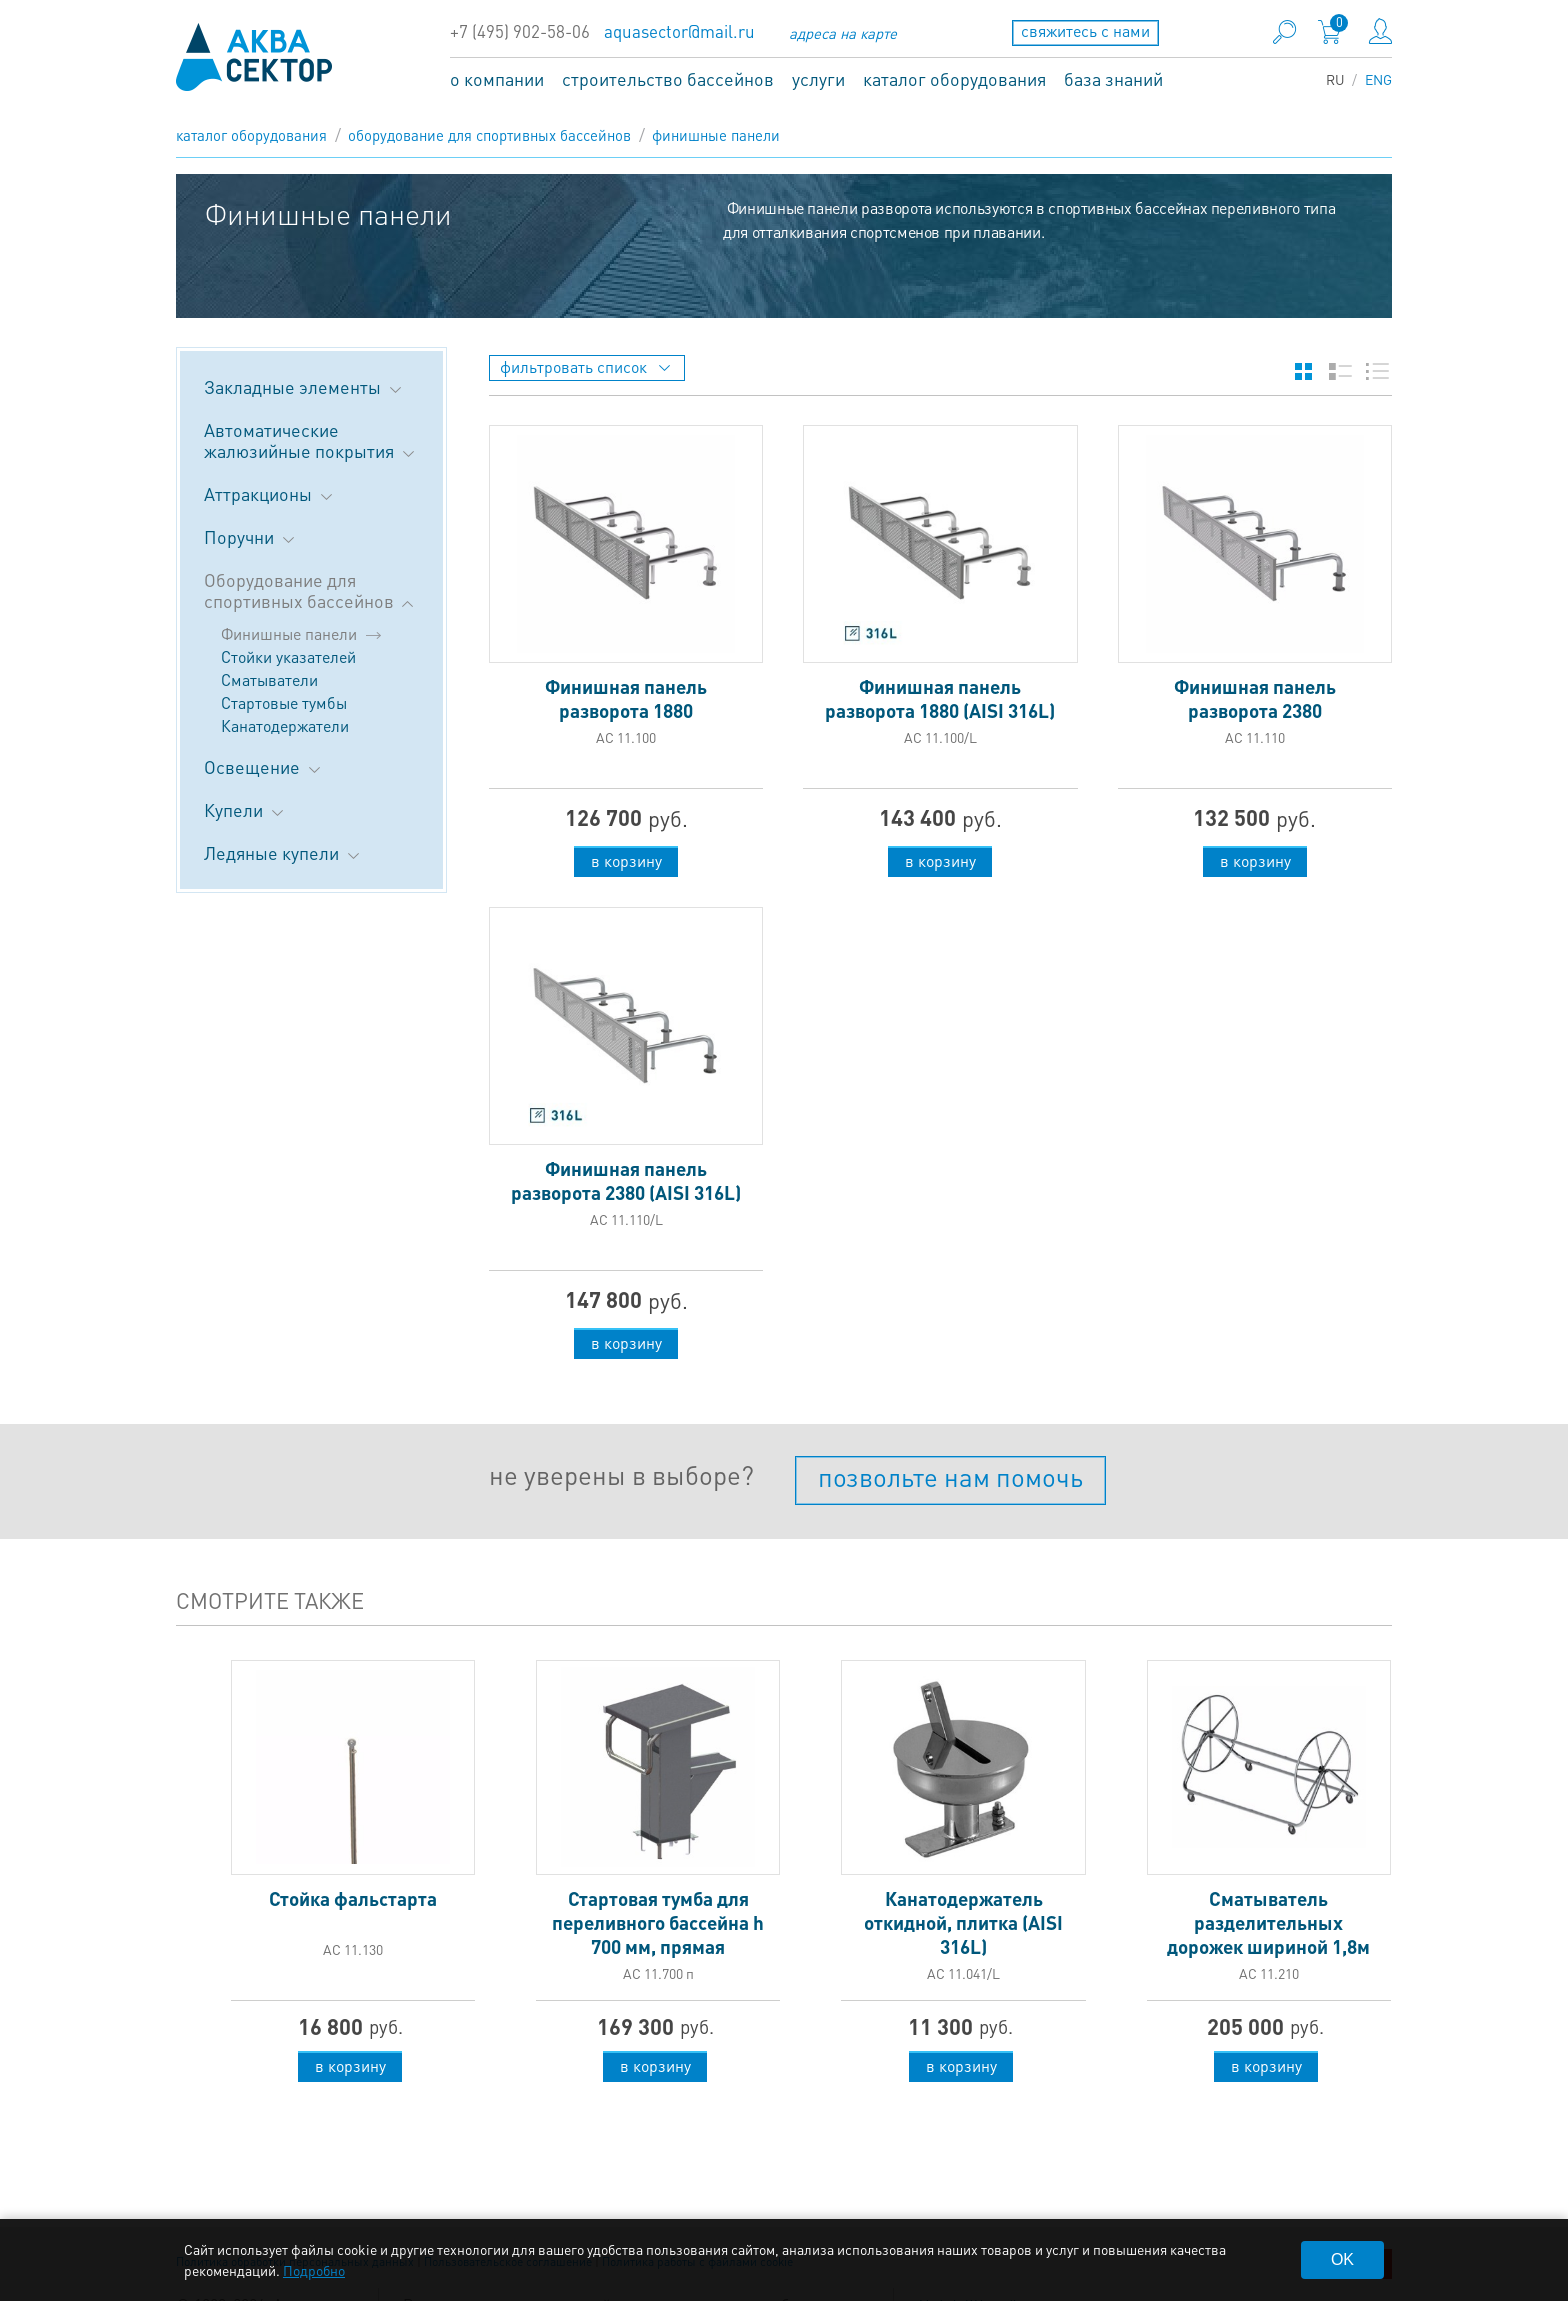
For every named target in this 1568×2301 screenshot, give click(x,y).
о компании (497, 78)
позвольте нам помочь (950, 1476)
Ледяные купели (283, 852)
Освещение (264, 766)
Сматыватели (269, 679)
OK (1342, 2259)
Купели (245, 809)
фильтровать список (585, 366)
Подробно (314, 2270)
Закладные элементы (304, 386)
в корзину (626, 860)
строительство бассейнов (668, 78)
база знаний (1113, 78)
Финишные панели (716, 135)
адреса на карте (843, 33)
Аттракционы (270, 493)
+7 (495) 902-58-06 (520, 31)
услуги (818, 78)
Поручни (251, 536)
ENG (1378, 79)
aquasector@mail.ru (679, 31)
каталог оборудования (954, 78)
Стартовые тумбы (284, 702)
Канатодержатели (285, 725)
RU (1335, 79)
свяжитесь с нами (1085, 30)
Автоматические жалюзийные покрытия (311, 440)
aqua (254, 57)
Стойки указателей (288, 656)
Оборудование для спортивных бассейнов (489, 135)
